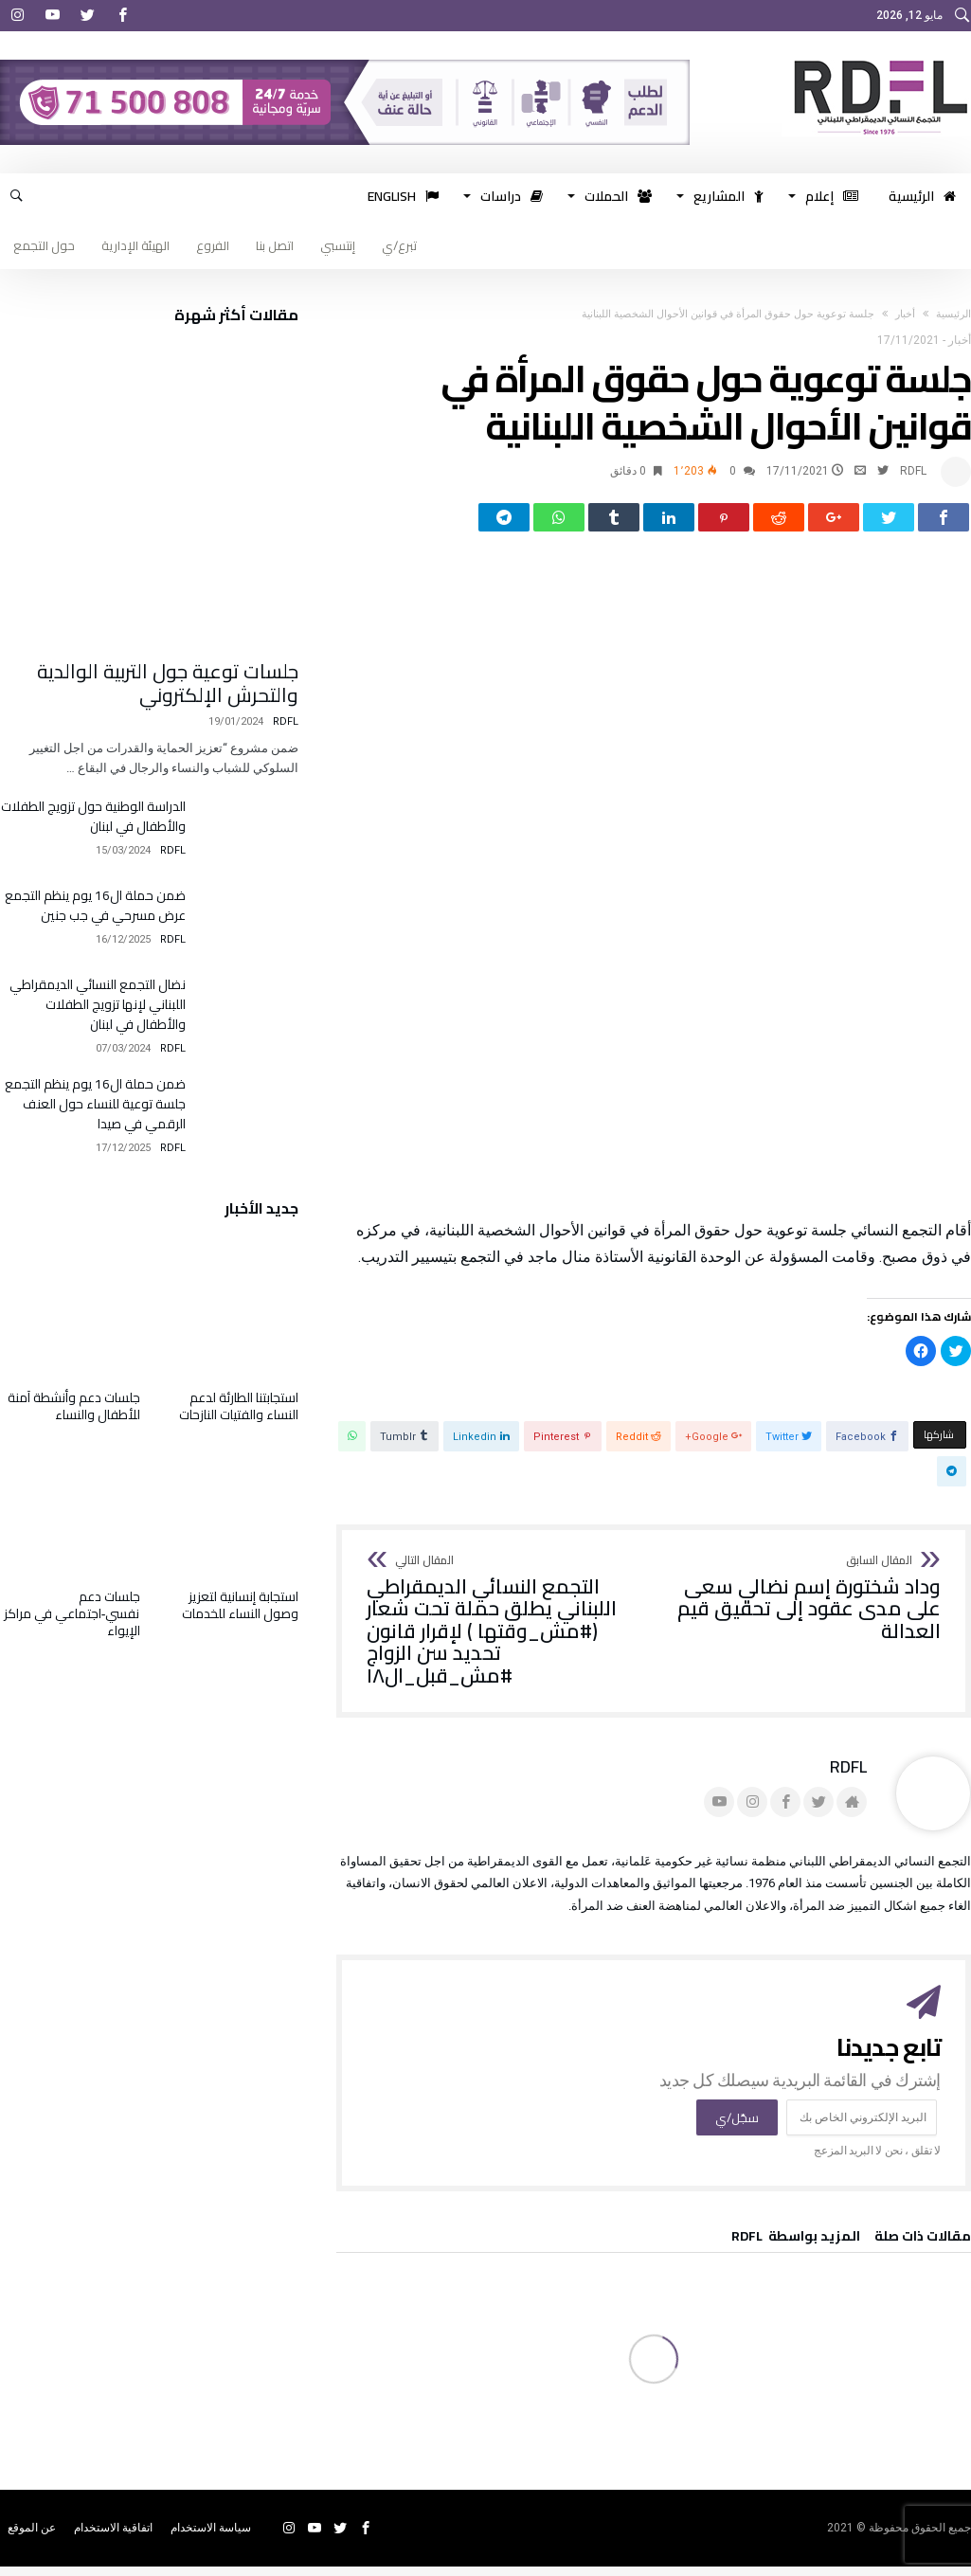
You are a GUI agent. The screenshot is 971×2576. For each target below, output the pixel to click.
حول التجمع (44, 245)
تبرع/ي (399, 245)
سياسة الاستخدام (211, 2537)
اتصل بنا (275, 245)
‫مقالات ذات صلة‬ (922, 2248)
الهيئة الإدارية (135, 245)
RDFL (913, 470)
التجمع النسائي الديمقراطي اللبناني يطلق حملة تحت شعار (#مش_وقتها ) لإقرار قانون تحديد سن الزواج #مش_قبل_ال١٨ (504, 1630)
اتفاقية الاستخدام (113, 2537)
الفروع (212, 245)
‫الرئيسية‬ (953, 314)
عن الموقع (32, 2537)
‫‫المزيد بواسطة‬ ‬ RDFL (795, 2248)
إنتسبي (337, 245)
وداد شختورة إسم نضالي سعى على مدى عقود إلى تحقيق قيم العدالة (803, 1608)
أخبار (905, 314)
